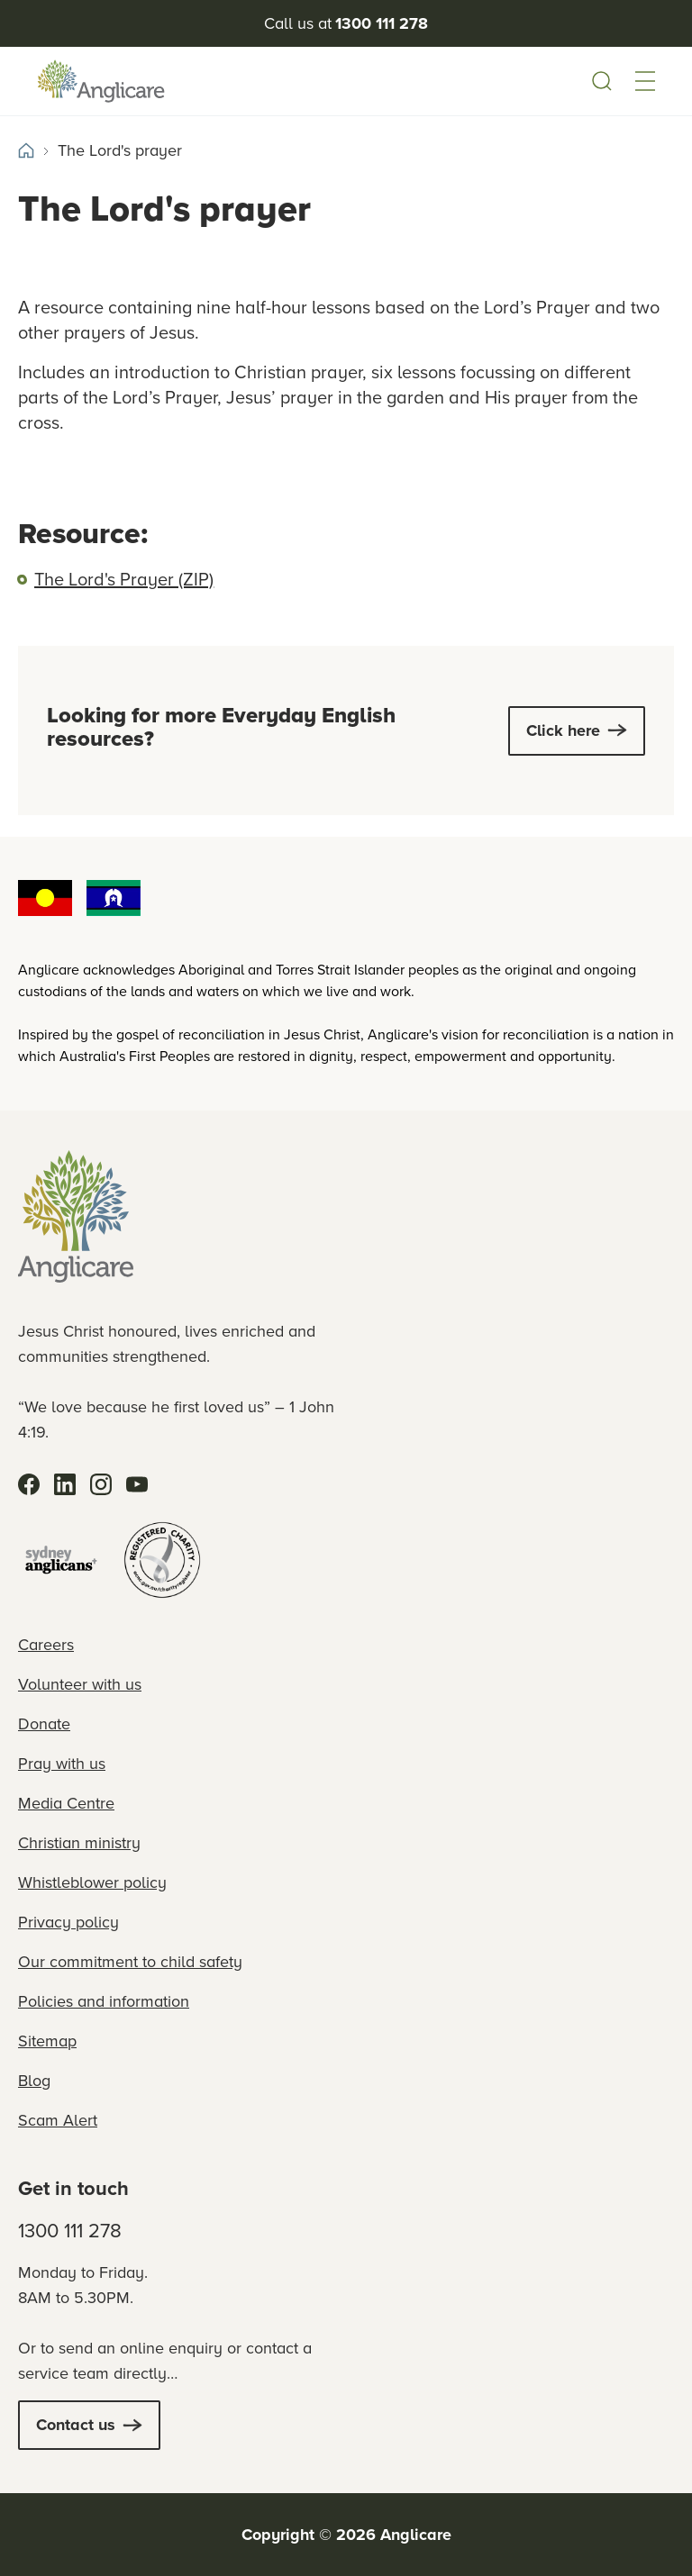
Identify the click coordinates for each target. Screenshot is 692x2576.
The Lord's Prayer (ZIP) (124, 579)
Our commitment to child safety (130, 1961)
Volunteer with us (79, 1684)
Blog (34, 2080)
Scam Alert (57, 2120)
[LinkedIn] (65, 1484)
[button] (645, 81)
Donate (44, 1724)
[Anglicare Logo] (101, 81)
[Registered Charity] (162, 1560)
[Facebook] (29, 1484)
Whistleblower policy (92, 1882)
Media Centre (66, 1803)
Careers (46, 1644)
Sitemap (47, 2041)
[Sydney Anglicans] (61, 1560)
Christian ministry (79, 1843)
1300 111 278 (70, 2230)
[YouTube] (137, 1484)
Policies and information (103, 2001)
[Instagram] (101, 1484)
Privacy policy (68, 1922)
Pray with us (61, 1763)
